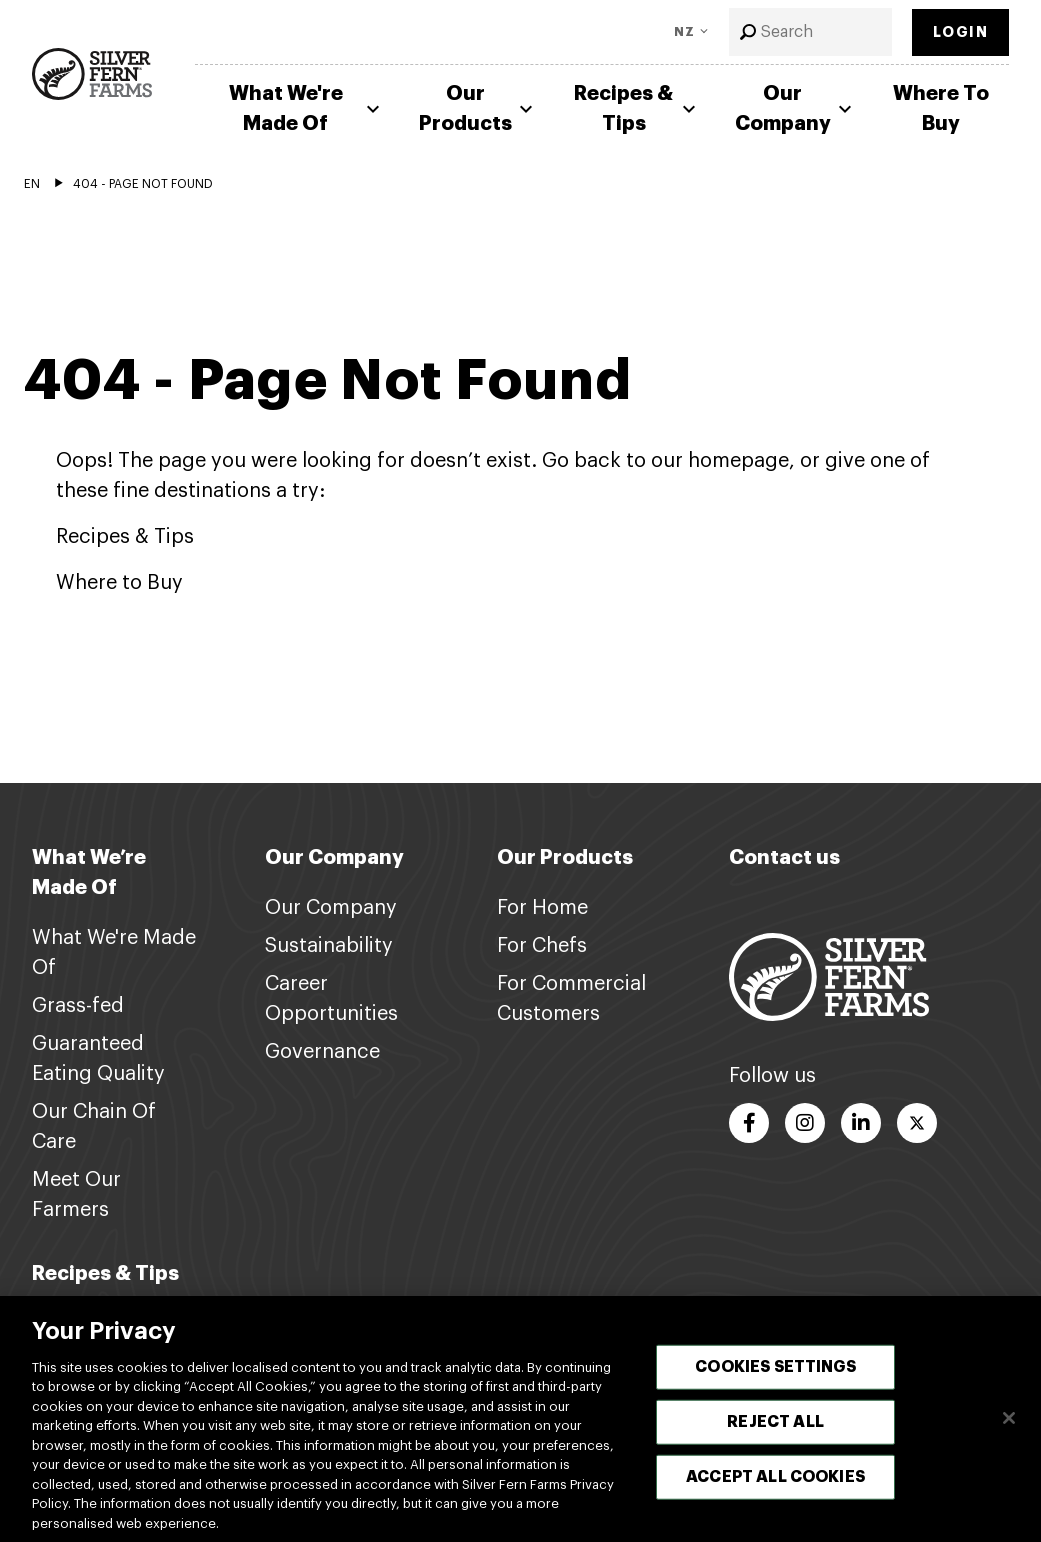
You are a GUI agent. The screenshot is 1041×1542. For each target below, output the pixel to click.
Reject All (775, 1431)
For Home (542, 908)
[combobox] (810, 32)
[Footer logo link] (829, 976)
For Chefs (542, 946)
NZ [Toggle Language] (685, 32)
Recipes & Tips (637, 108)
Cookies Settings (775, 1376)
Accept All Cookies (775, 1486)
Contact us (784, 857)
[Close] (1009, 1427)
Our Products (478, 108)
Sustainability (329, 946)
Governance (322, 1052)
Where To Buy (941, 108)
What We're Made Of (307, 108)
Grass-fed (78, 1006)
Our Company (796, 108)
